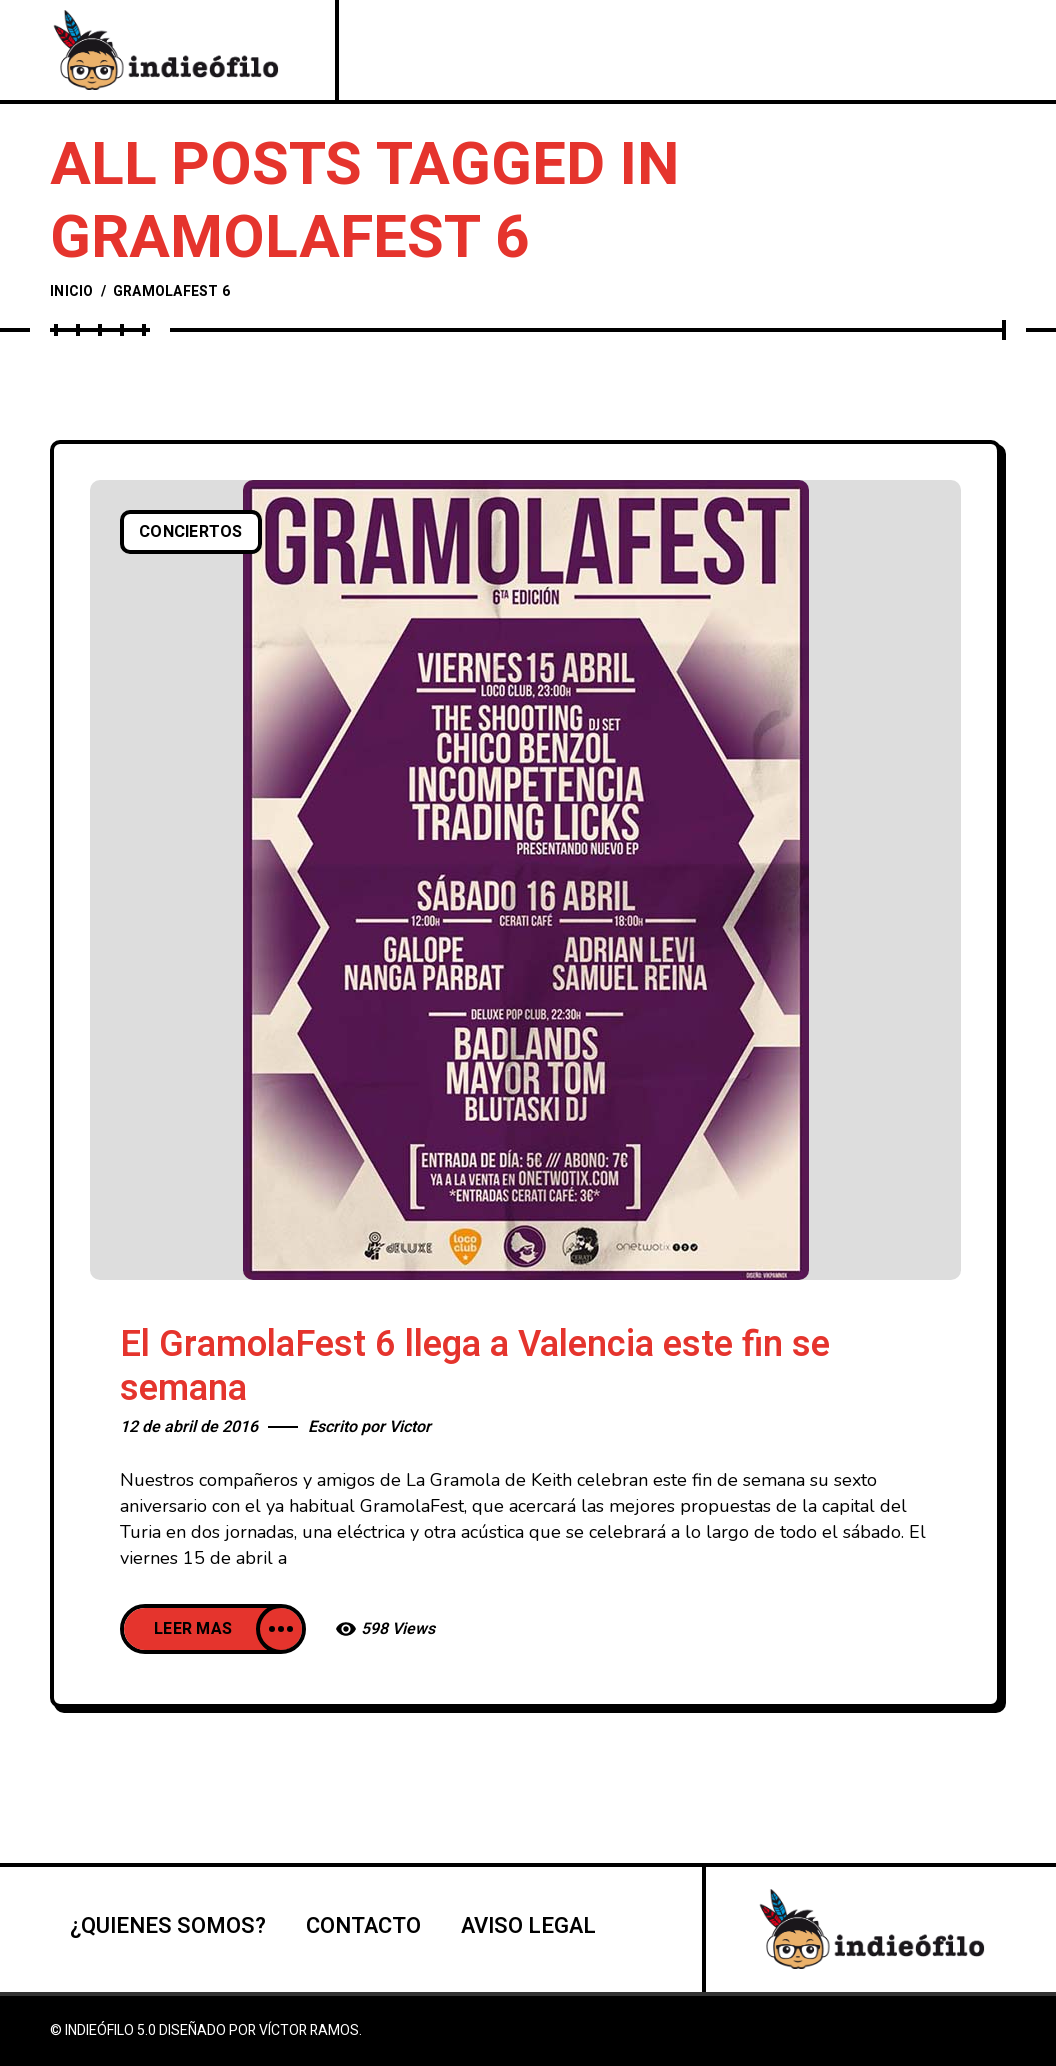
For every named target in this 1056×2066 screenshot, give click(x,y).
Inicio (72, 291)
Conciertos (191, 532)
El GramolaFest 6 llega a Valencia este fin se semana (475, 1366)
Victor (410, 1427)
